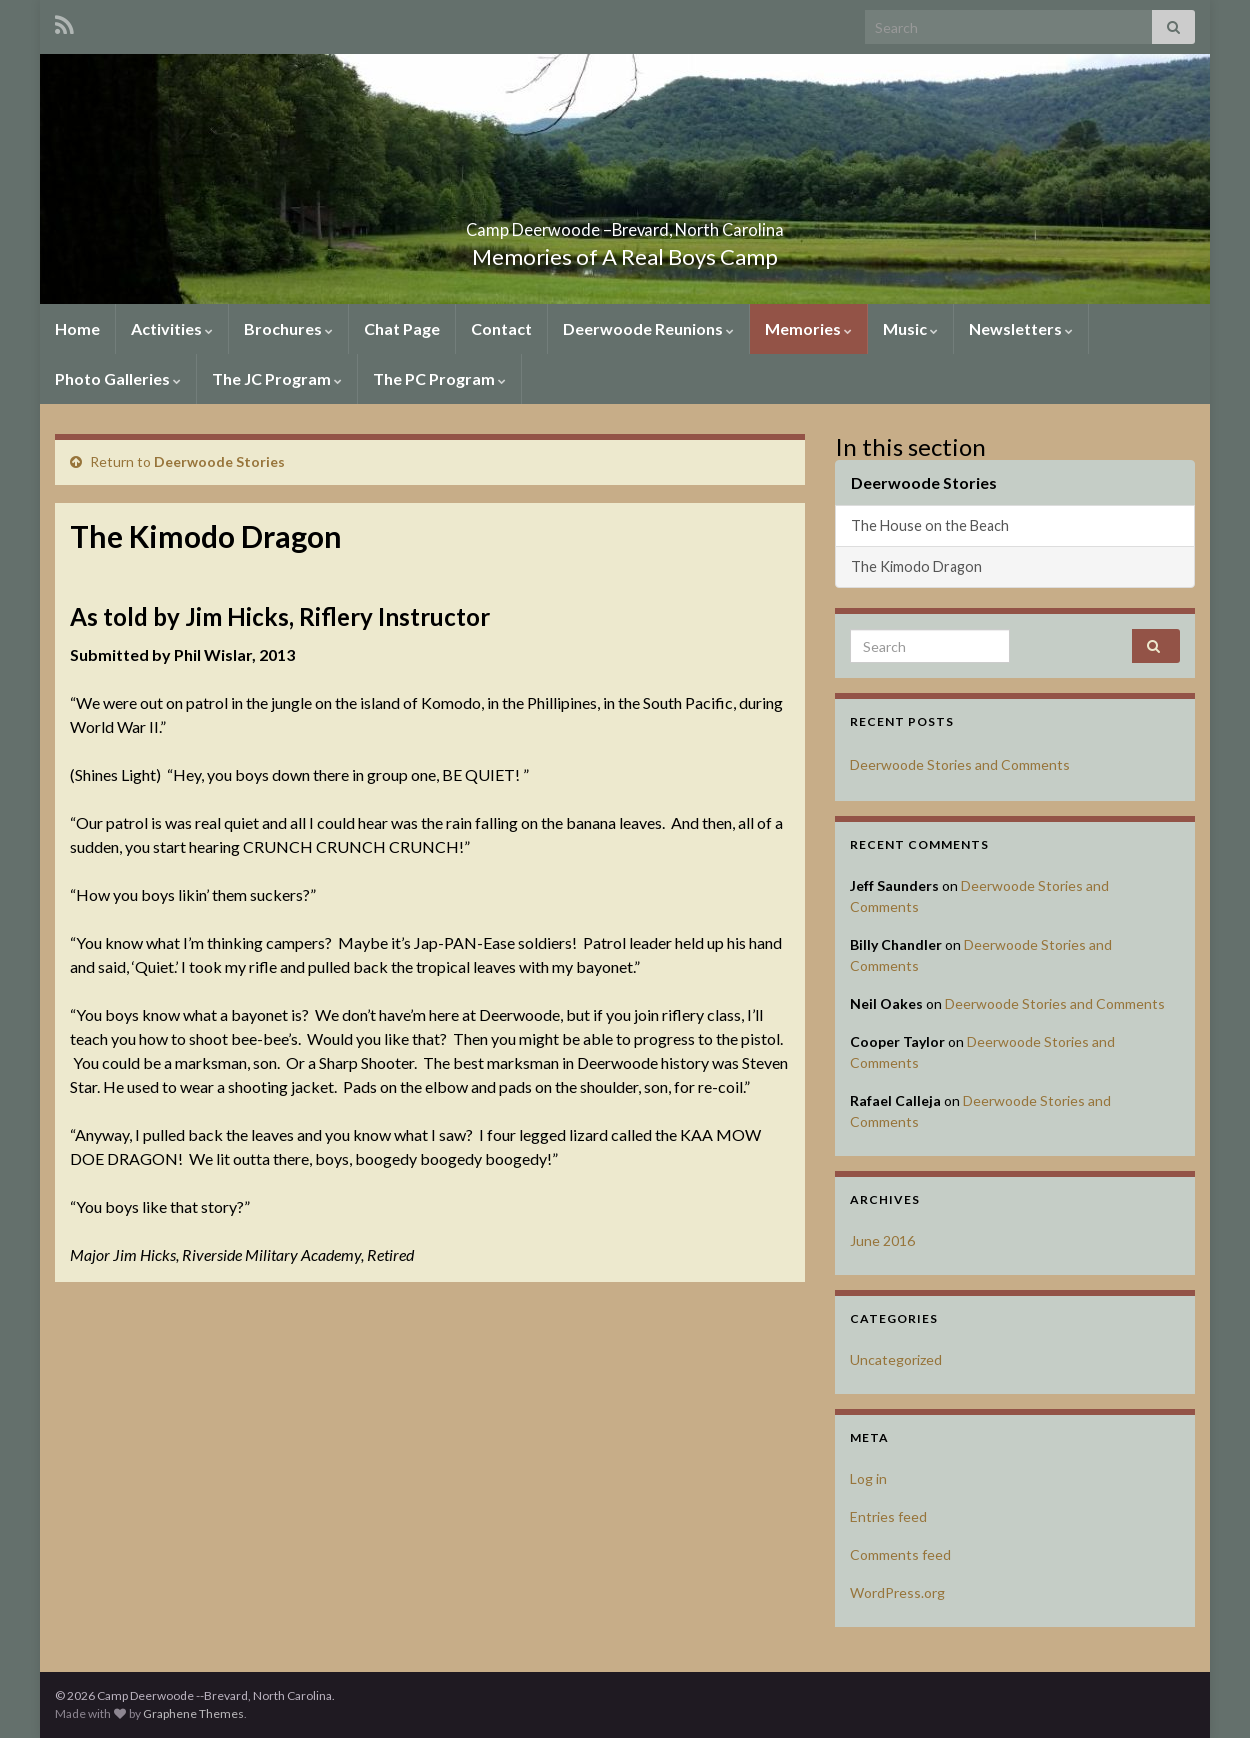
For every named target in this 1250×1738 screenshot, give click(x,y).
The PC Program (439, 378)
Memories (808, 328)
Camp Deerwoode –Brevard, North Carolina (625, 223)
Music (910, 328)
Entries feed (888, 1516)
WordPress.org (897, 1592)
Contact (501, 328)
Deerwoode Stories (219, 461)
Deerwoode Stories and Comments (960, 764)
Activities (172, 328)
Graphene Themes (193, 1713)
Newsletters (1021, 328)
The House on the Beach (930, 525)
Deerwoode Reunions (648, 328)
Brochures (288, 328)
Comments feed (900, 1554)
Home (77, 328)
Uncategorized (896, 1359)
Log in (868, 1478)
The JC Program (277, 378)
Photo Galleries (118, 378)
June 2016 (882, 1240)
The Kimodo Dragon (916, 566)
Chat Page (402, 328)
